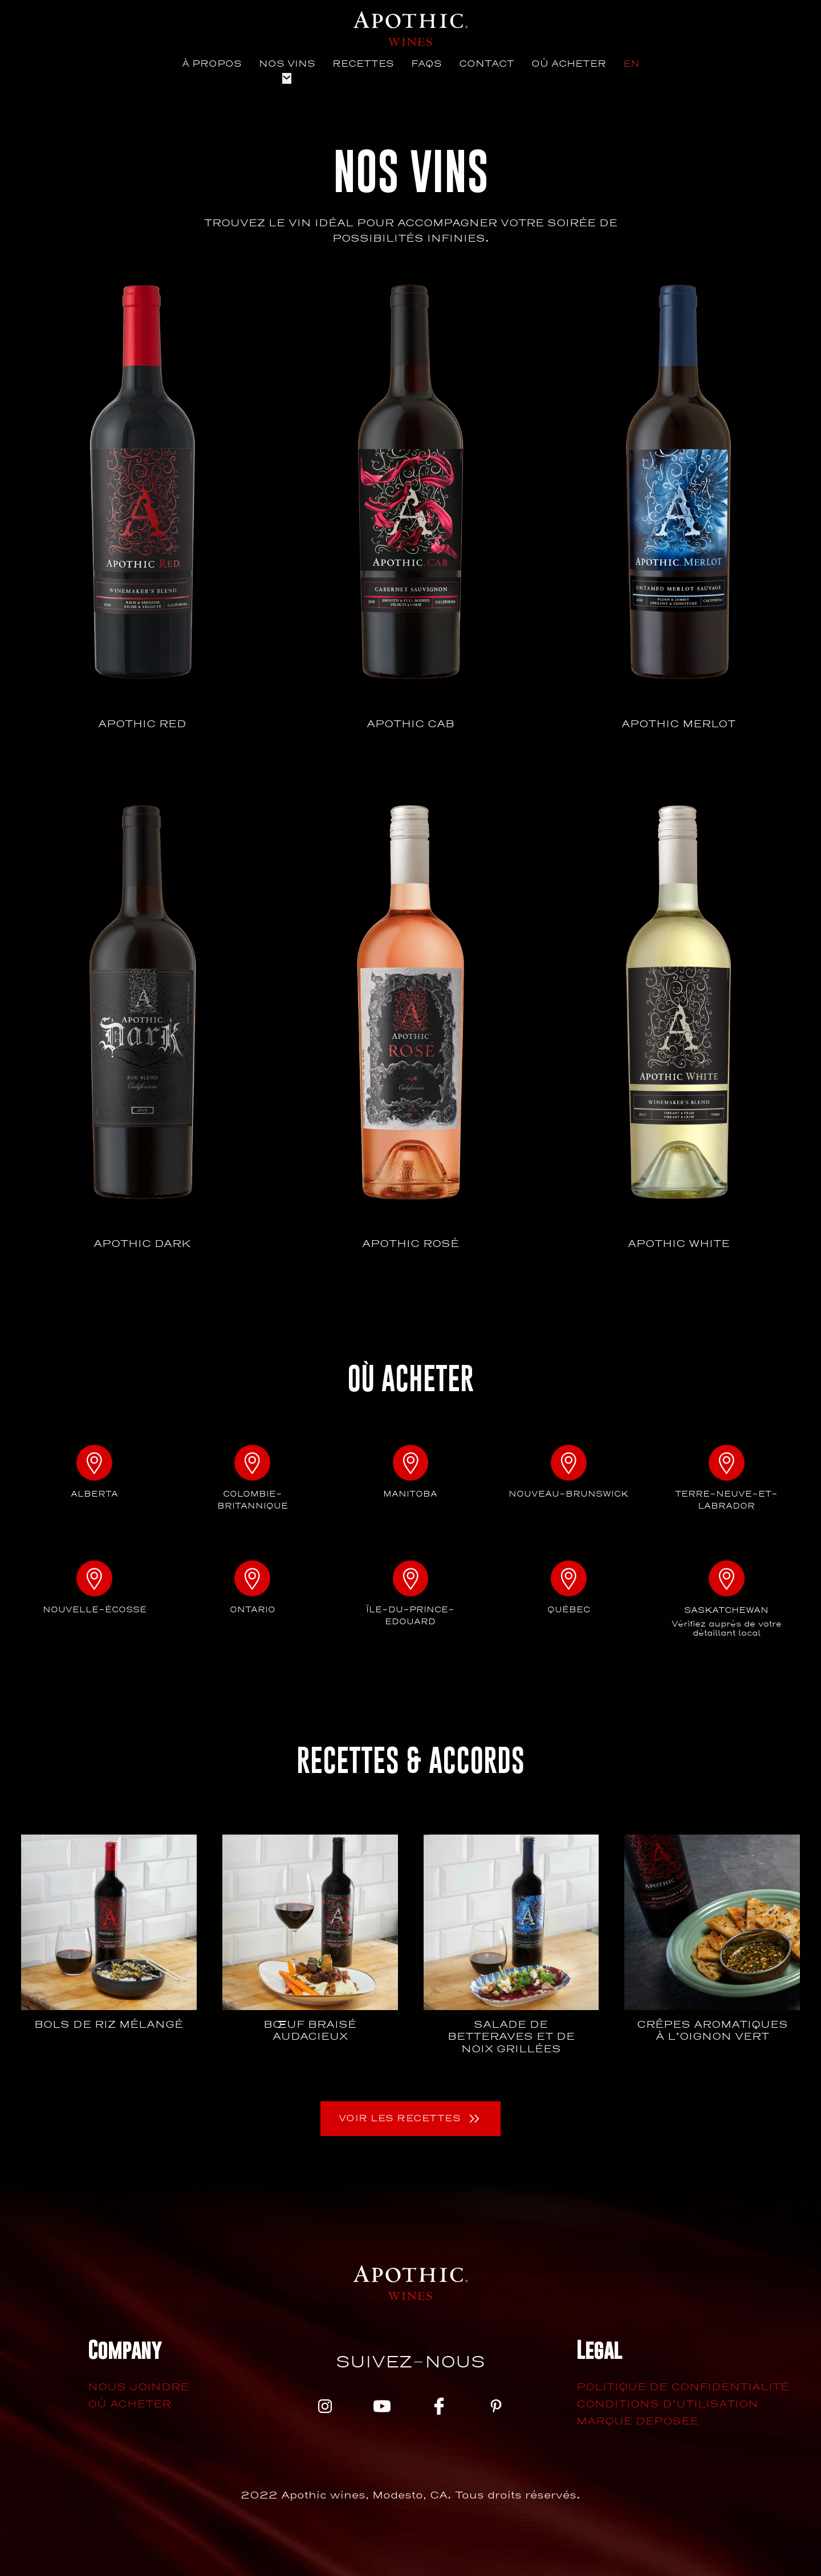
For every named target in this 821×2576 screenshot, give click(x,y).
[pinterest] (496, 2418)
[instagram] (325, 2418)
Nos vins (287, 64)
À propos (212, 64)
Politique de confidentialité (682, 2396)
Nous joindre (138, 2396)
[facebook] (439, 2418)
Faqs (426, 64)
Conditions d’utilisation (667, 2413)
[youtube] (382, 2418)
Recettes (363, 64)
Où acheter (129, 2413)
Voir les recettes (400, 2128)
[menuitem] (631, 64)
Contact (486, 64)
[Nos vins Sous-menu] (286, 78)
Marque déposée (637, 2431)
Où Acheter (568, 64)
